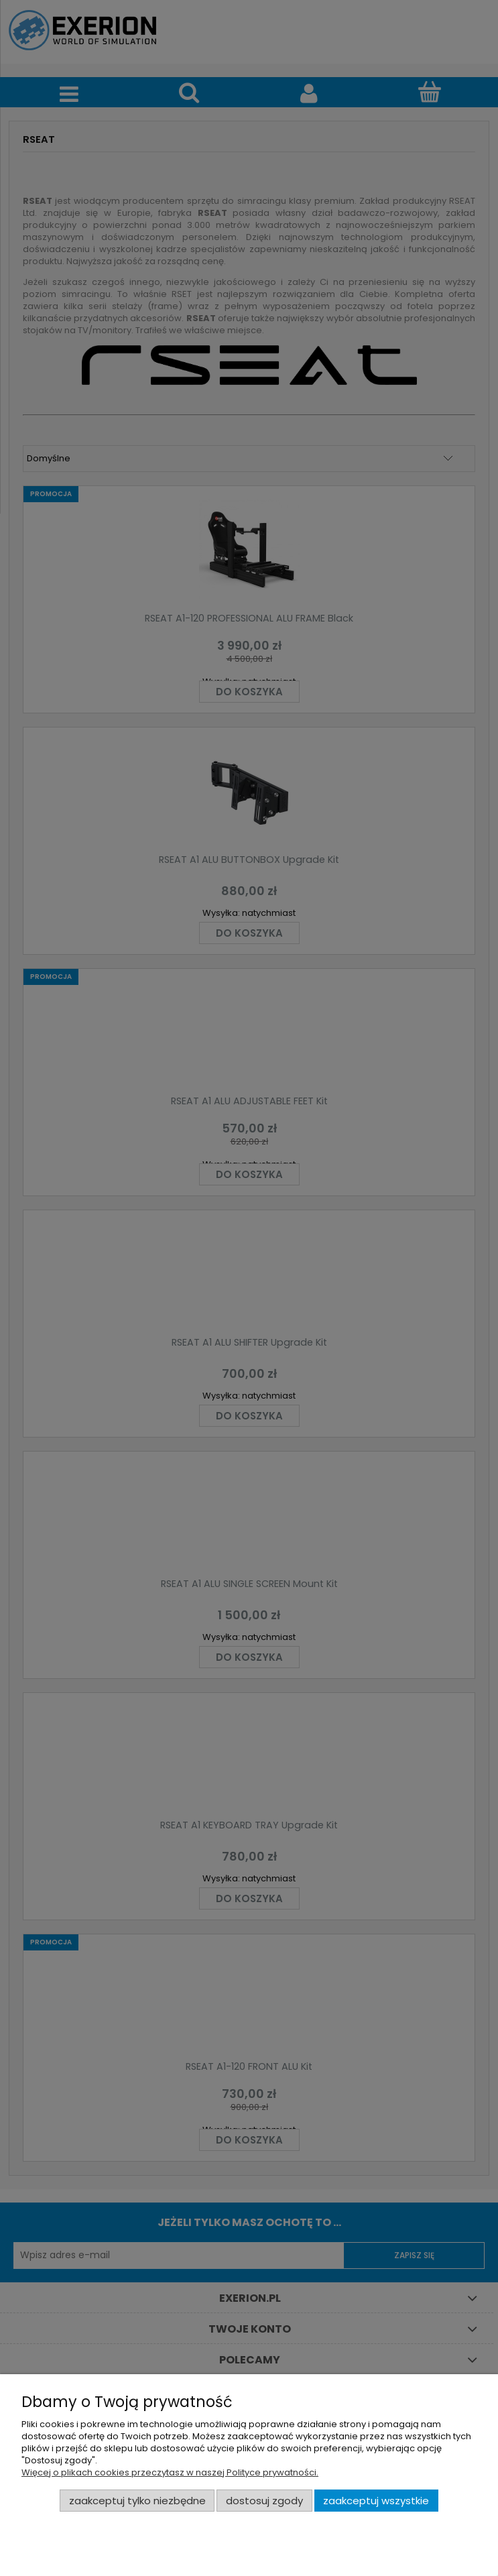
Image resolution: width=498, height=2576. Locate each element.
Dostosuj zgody (264, 2501)
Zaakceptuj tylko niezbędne (137, 2501)
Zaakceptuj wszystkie (376, 2501)
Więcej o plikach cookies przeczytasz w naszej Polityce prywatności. (169, 2472)
